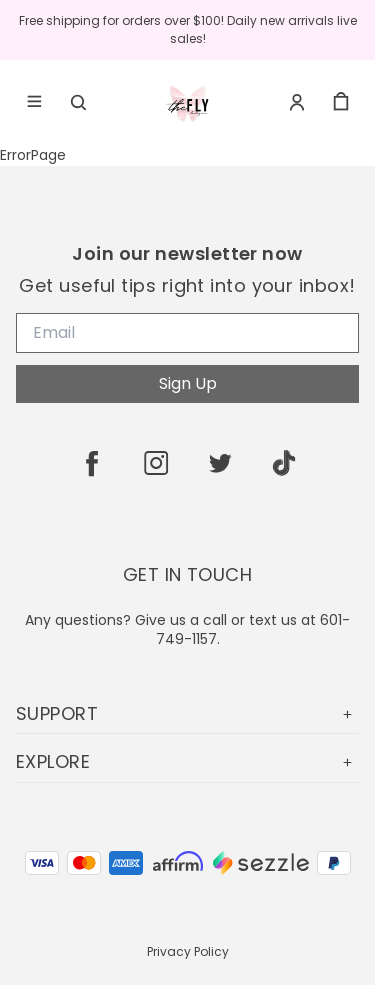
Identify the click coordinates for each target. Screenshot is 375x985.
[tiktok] (284, 463)
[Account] (297, 102)
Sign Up (188, 383)
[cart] (341, 102)
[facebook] (92, 463)
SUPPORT (187, 713)
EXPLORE (187, 761)
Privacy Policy (188, 951)
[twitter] (220, 463)
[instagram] (156, 463)
